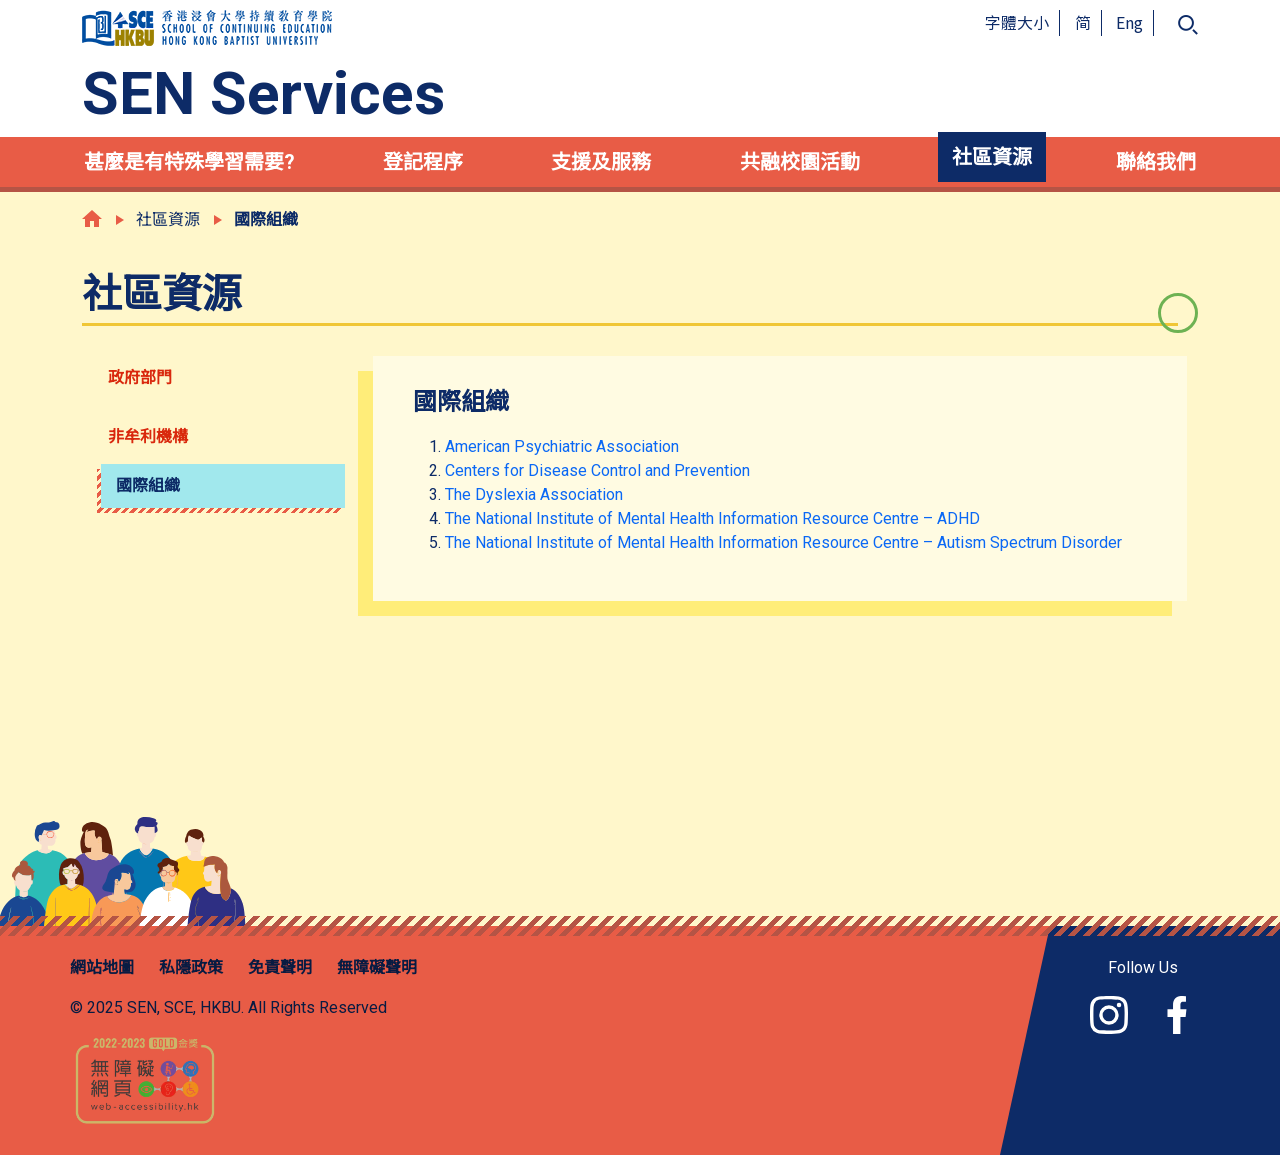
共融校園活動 (800, 162)
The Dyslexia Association (534, 494)
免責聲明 (280, 967)
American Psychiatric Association (562, 446)
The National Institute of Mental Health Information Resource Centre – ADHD (712, 518)
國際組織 (148, 485)
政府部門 (140, 377)
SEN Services (263, 94)
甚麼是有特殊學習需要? (189, 162)
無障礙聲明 (377, 967)
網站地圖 (102, 967)
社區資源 (992, 157)
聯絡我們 (1156, 162)
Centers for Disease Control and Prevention (597, 470)
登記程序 (423, 162)
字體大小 (1017, 22)
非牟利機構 (148, 436)
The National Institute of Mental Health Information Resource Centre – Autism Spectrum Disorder (783, 542)
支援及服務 (601, 162)
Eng (1129, 22)
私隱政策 (191, 967)
